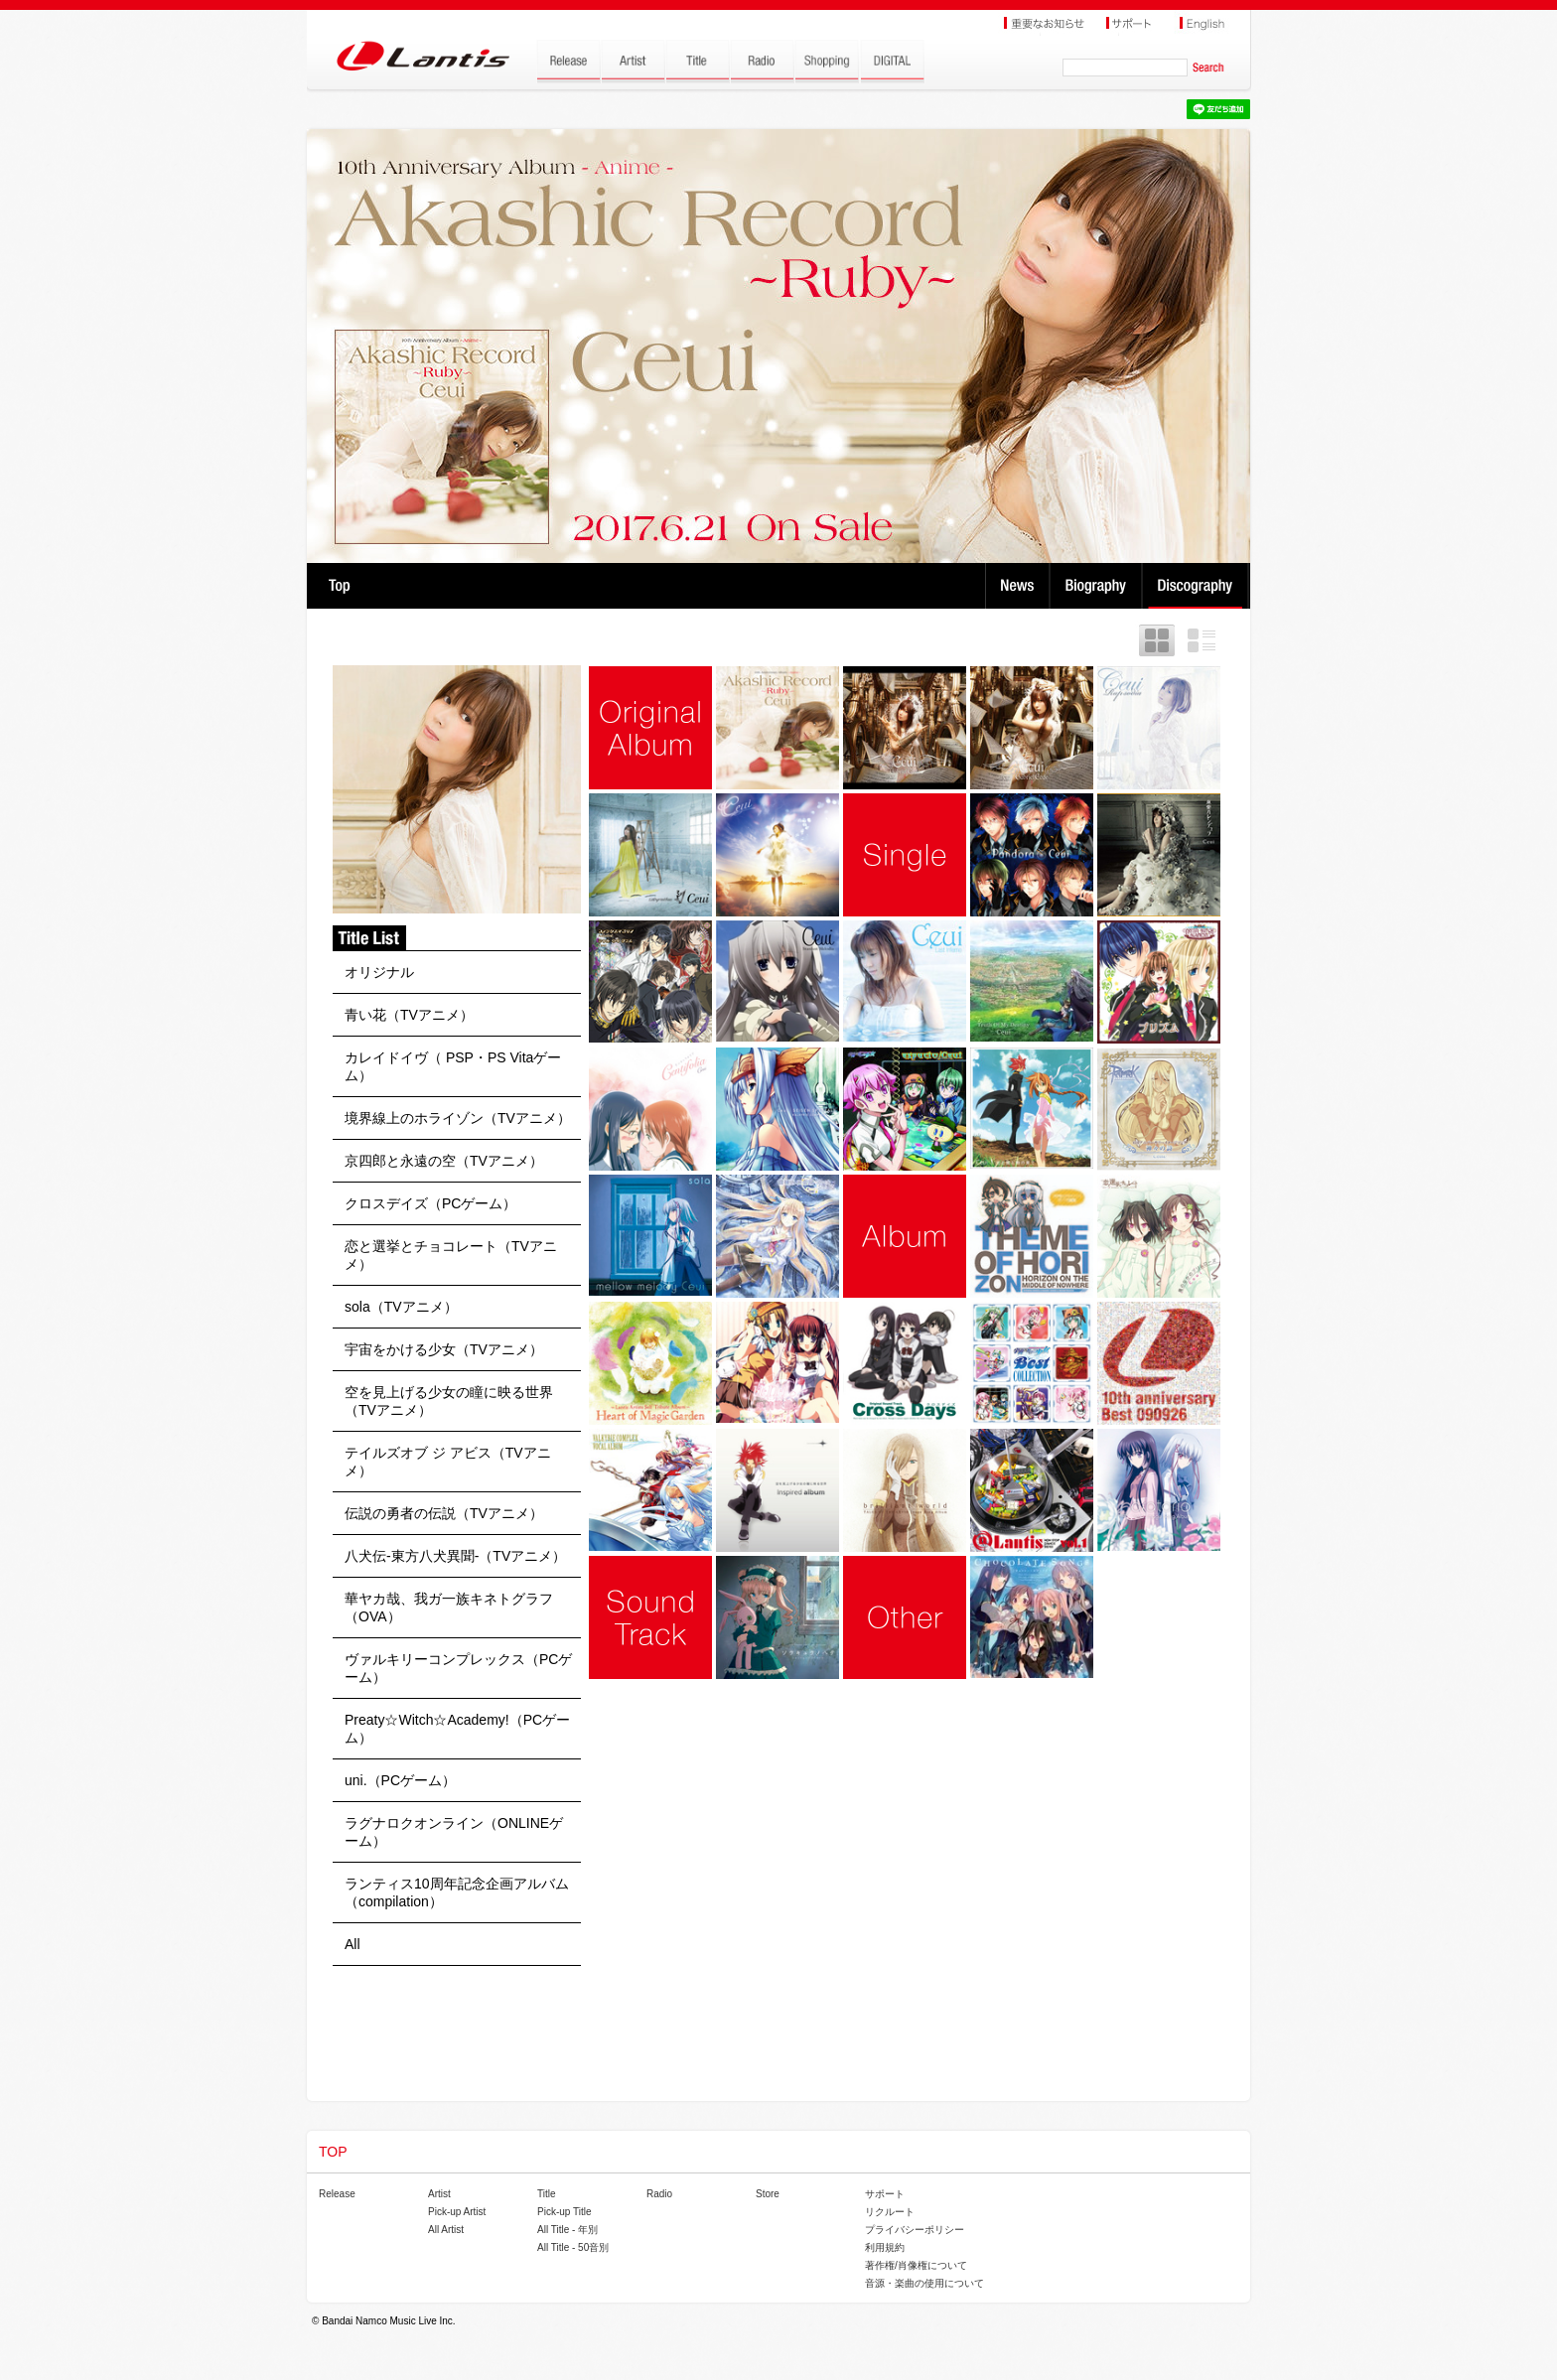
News (1017, 586)
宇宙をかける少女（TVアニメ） (444, 1349)
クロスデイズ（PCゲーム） (430, 1203)
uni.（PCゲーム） (400, 1780)
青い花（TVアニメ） (409, 1015)
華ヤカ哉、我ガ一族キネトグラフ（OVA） (449, 1607)
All (352, 1944)
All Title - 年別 (567, 2229)
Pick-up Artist (457, 2211)
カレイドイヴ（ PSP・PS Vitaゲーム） (453, 1066)
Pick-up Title (564, 2211)
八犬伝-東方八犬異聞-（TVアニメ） (455, 1556)
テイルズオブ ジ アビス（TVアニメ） (448, 1461)
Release (337, 2193)
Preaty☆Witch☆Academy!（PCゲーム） (457, 1729)
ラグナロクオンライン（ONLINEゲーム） (454, 1832)
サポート (885, 2193)
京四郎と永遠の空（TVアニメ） (444, 1161)
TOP (339, 586)
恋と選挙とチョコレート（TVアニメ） (451, 1255)
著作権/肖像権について (916, 2265)
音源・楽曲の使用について (924, 2283)
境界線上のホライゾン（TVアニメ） (458, 1118)
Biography (1098, 586)
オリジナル (379, 972)
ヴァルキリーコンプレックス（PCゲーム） (458, 1668)
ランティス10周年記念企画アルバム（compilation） (457, 1892)
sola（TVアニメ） (401, 1307)
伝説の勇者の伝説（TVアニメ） (444, 1513)
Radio (659, 2193)
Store (767, 2193)
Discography (1197, 586)
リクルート (890, 2211)
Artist (439, 2193)
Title (546, 2193)
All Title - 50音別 (573, 2247)
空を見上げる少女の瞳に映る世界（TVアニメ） (449, 1401)
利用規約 (885, 2247)
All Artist (446, 2229)
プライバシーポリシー (914, 2229)
